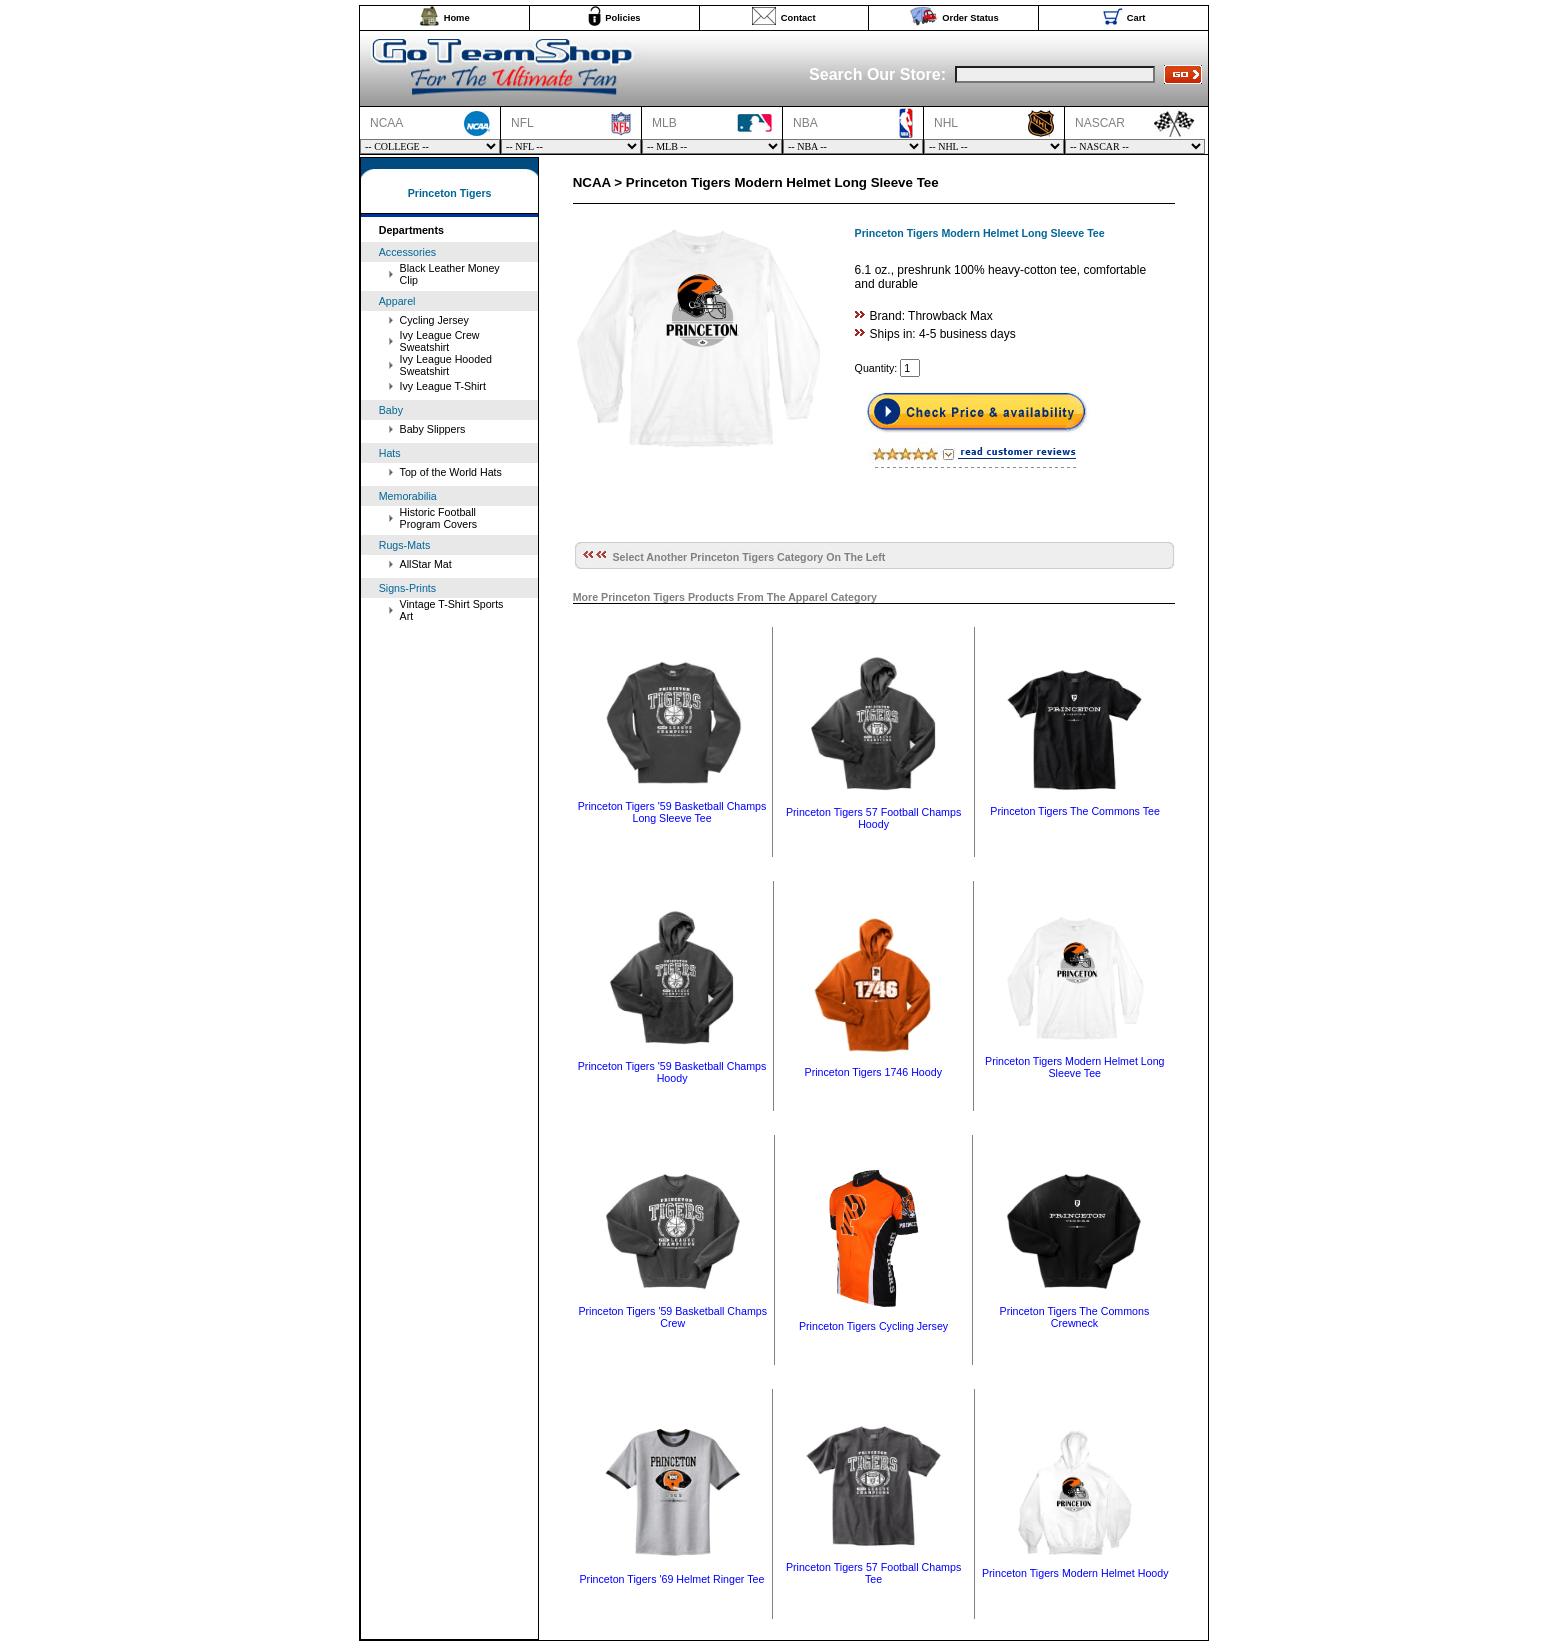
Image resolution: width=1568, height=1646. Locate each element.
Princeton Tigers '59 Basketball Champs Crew (672, 1317)
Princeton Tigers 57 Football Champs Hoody (873, 818)
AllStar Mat (426, 564)
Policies (622, 18)
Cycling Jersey (434, 320)
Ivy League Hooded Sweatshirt (446, 365)
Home (457, 18)
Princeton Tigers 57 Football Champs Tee (873, 1573)
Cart (1136, 18)
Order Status (970, 18)
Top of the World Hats (451, 472)
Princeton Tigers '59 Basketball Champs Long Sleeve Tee (672, 812)
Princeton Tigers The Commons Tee (1075, 811)
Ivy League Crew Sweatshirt (440, 341)
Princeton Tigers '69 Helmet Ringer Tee (672, 1579)
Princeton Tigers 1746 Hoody (873, 1072)
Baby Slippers (433, 429)
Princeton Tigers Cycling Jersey (873, 1326)
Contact (798, 18)
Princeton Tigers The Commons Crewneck (1075, 1317)
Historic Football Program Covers (439, 518)
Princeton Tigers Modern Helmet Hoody (1075, 1573)
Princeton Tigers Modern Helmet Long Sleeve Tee (1074, 1067)
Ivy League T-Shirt (443, 386)
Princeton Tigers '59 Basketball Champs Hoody (672, 1072)
